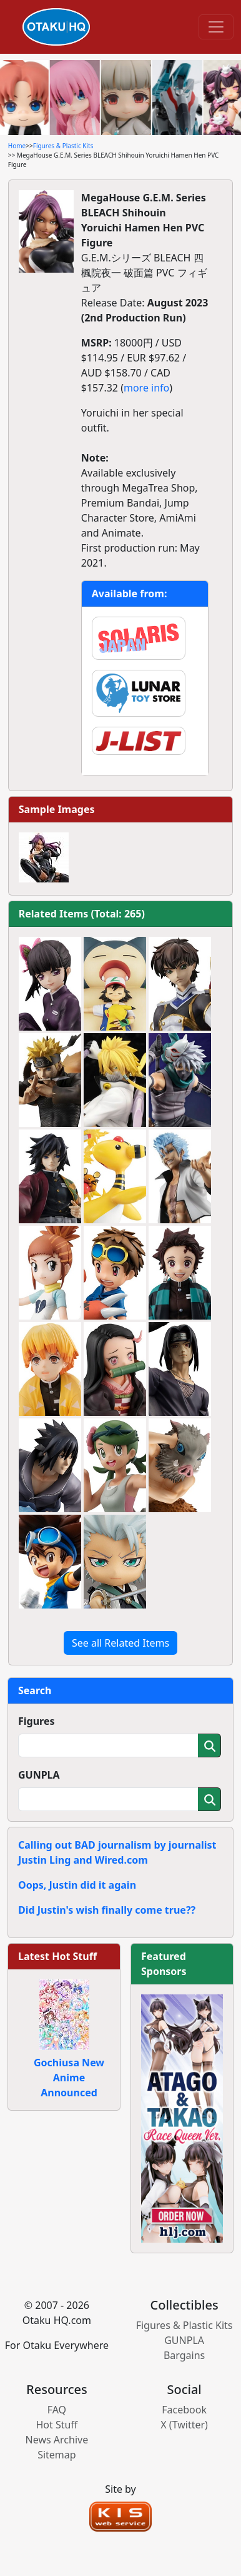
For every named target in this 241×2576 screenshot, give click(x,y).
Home (17, 145)
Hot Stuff (56, 2425)
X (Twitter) (184, 2425)
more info (146, 388)
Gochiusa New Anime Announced (69, 2077)
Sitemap (56, 2455)
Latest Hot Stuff (57, 1956)
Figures (36, 1721)
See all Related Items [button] (120, 1643)
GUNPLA (39, 1775)
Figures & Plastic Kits (63, 145)
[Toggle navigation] (216, 26)
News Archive (57, 2440)
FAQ (56, 2410)
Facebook (184, 2410)
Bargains (184, 2355)
